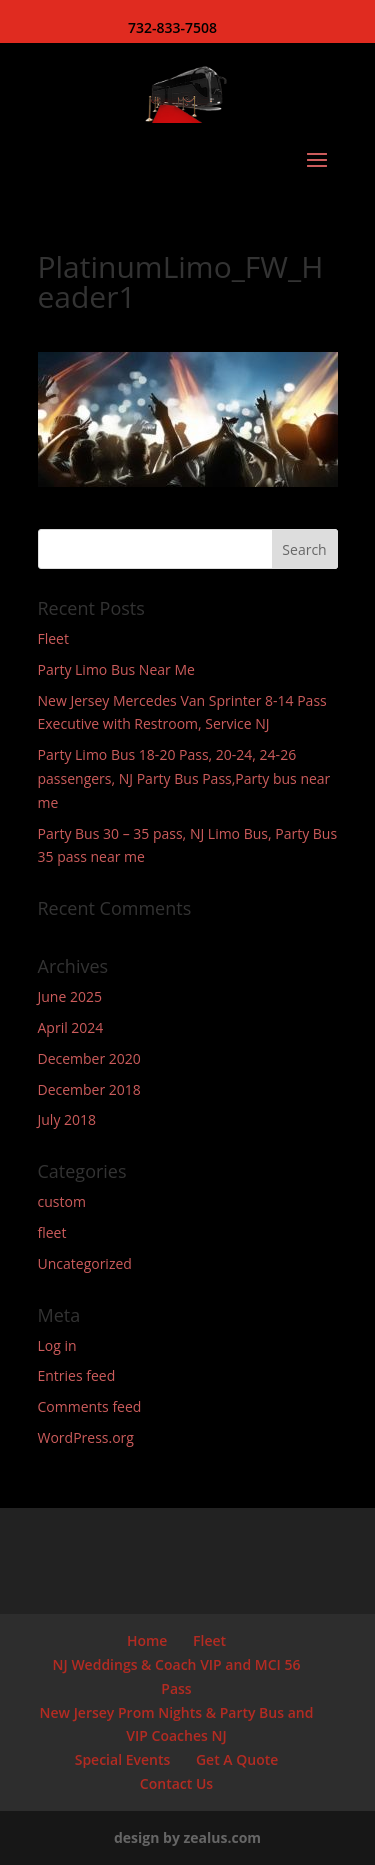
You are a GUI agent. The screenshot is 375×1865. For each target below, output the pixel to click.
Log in (57, 1345)
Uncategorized (85, 1263)
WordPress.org (86, 1437)
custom (62, 1201)
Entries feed (77, 1375)
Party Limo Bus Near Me (116, 669)
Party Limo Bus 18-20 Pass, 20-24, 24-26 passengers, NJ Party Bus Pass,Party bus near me (184, 778)
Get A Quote (237, 1759)
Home (147, 1640)
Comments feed (90, 1406)
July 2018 (67, 1119)
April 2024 (71, 1027)
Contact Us (176, 1783)
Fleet (53, 638)
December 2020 (89, 1058)
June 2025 (70, 996)
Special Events (123, 1759)
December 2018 (89, 1089)
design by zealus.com (187, 1837)
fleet (52, 1232)
